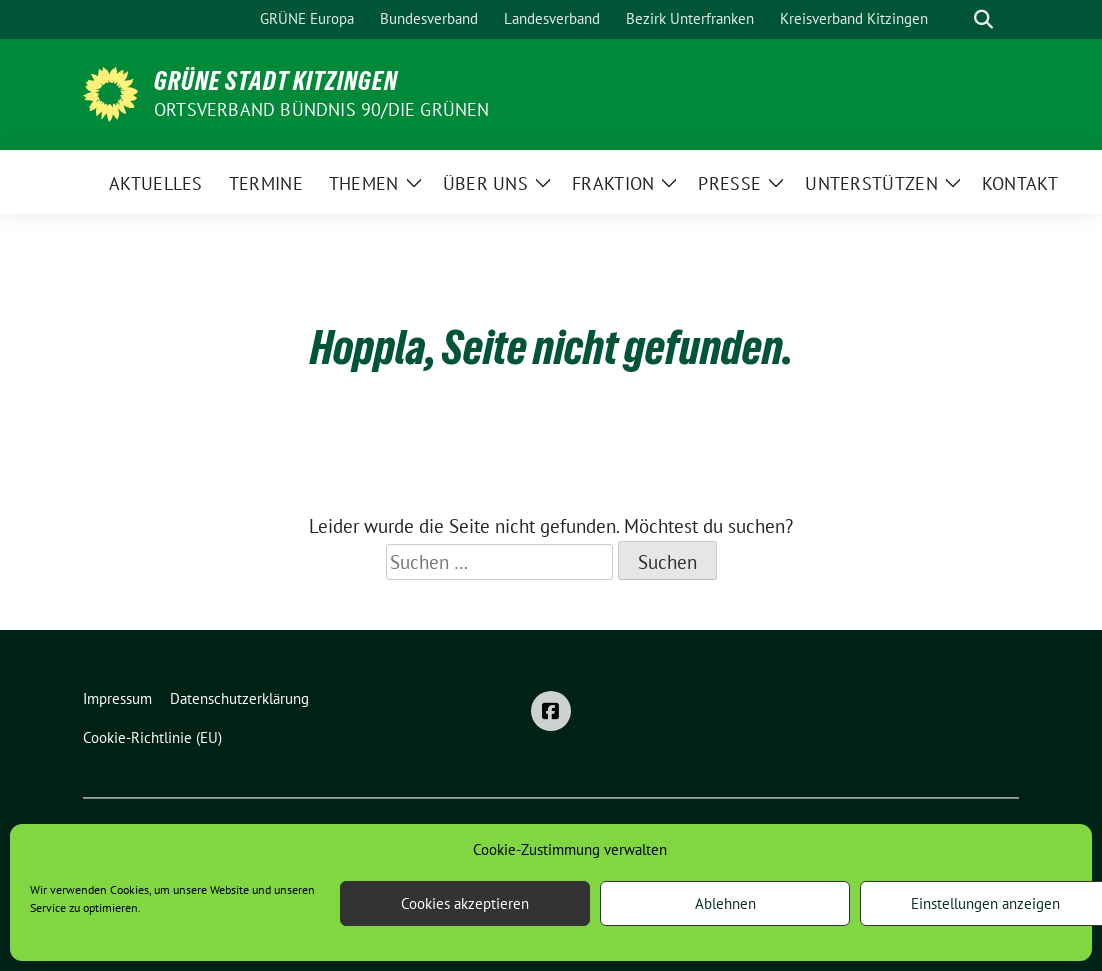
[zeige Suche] (983, 19)
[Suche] (955, 19)
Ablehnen (725, 903)
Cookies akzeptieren (465, 903)
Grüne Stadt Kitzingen (276, 81)
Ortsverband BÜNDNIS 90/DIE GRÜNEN (322, 109)
